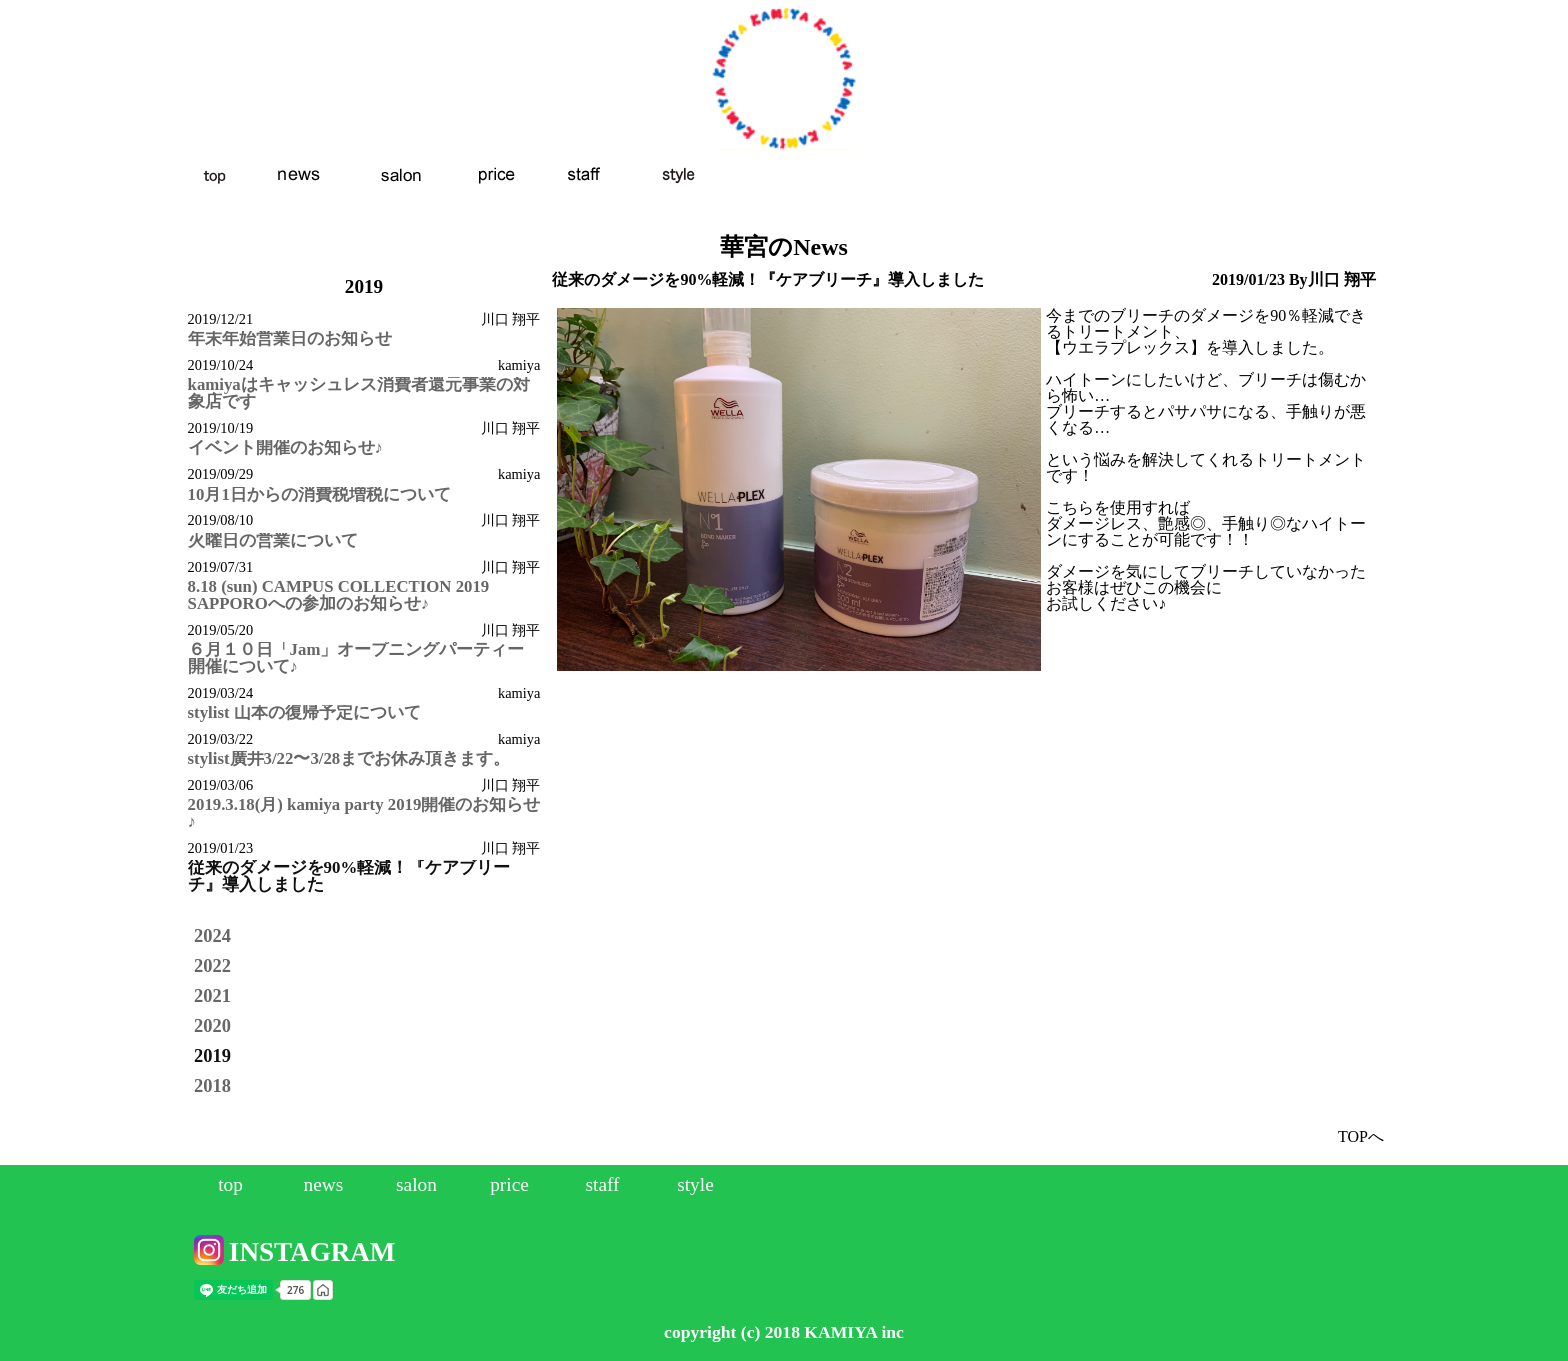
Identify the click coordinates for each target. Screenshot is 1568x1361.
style (695, 1184)
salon (416, 1184)
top (230, 1184)
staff (602, 1184)
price (509, 1184)
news (324, 1184)
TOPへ (1361, 1137)
